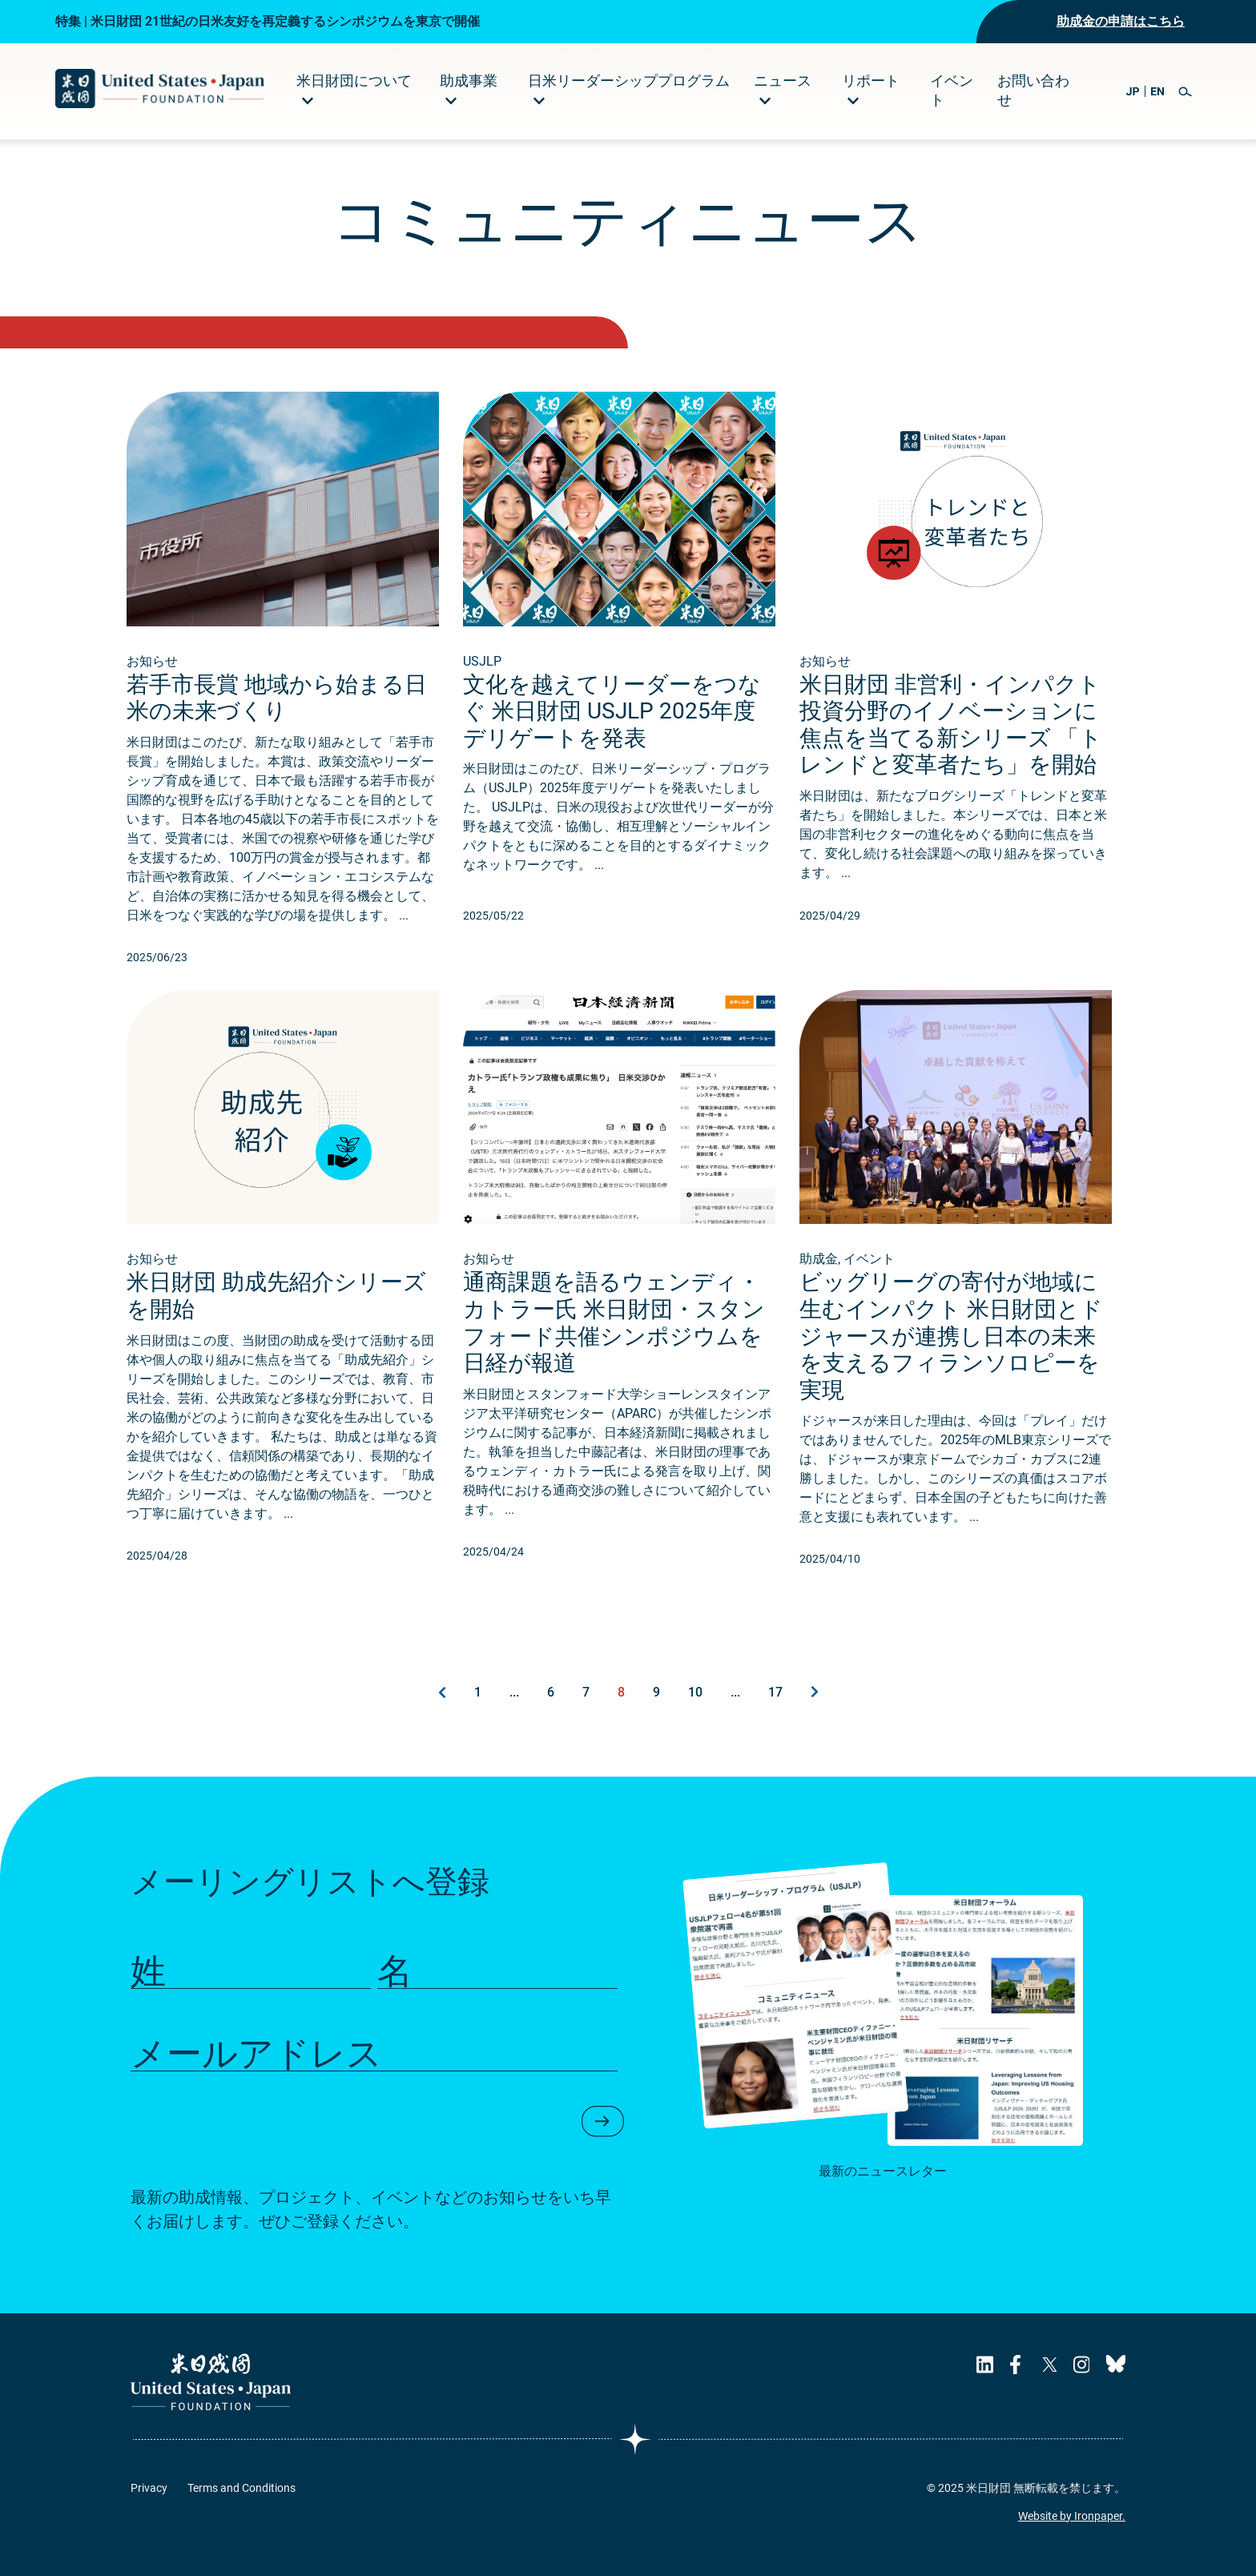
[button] (1185, 92)
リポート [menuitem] (871, 80)
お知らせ (152, 661)
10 (695, 1692)
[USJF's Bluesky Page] (1115, 2364)
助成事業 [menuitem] (468, 80)
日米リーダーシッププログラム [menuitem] (629, 80)
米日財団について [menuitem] (354, 80)
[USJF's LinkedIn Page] (984, 2364)
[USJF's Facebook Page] (1017, 2364)
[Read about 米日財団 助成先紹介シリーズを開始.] (283, 1107)
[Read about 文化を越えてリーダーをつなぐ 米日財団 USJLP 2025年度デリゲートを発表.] (619, 509)
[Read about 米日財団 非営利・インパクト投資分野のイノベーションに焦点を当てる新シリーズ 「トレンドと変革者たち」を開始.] (955, 509)
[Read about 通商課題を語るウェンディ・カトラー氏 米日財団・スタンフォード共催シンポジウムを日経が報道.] (619, 1107)
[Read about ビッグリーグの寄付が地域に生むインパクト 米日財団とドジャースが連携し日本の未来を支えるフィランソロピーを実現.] (955, 1107)
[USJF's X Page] (1049, 2364)
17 (775, 1692)
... (514, 1692)
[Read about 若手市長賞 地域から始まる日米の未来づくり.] (283, 509)
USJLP (482, 661)
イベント (869, 1258)
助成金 (818, 1258)
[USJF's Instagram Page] (1081, 2364)
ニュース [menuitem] (782, 80)
